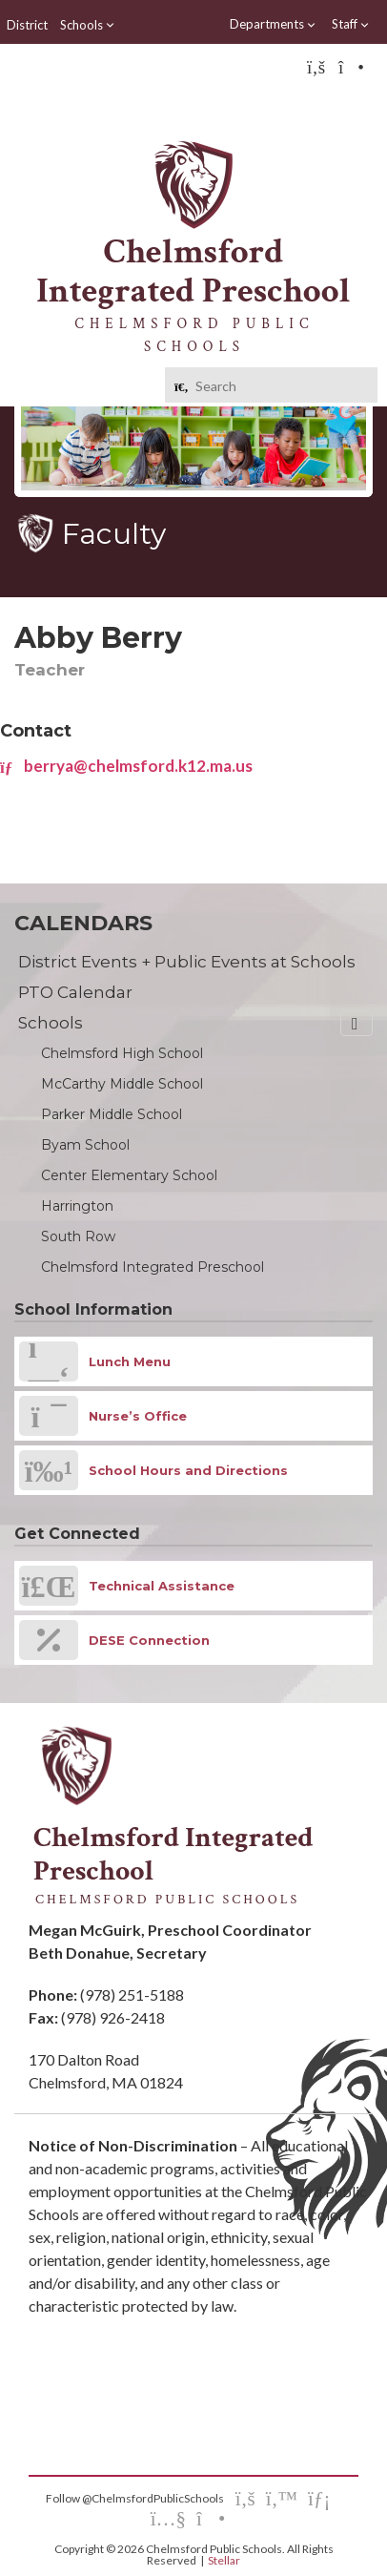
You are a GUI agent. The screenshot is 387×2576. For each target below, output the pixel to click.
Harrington (77, 1206)
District (27, 24)
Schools (87, 25)
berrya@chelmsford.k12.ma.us (126, 766)
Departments (273, 24)
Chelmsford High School (122, 1053)
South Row (78, 1236)
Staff (351, 24)
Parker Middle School (111, 1114)
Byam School (85, 1144)
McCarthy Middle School (122, 1083)
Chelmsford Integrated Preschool (152, 1267)
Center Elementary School (129, 1175)
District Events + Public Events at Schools (187, 961)
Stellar (224, 2560)
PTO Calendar (75, 992)
